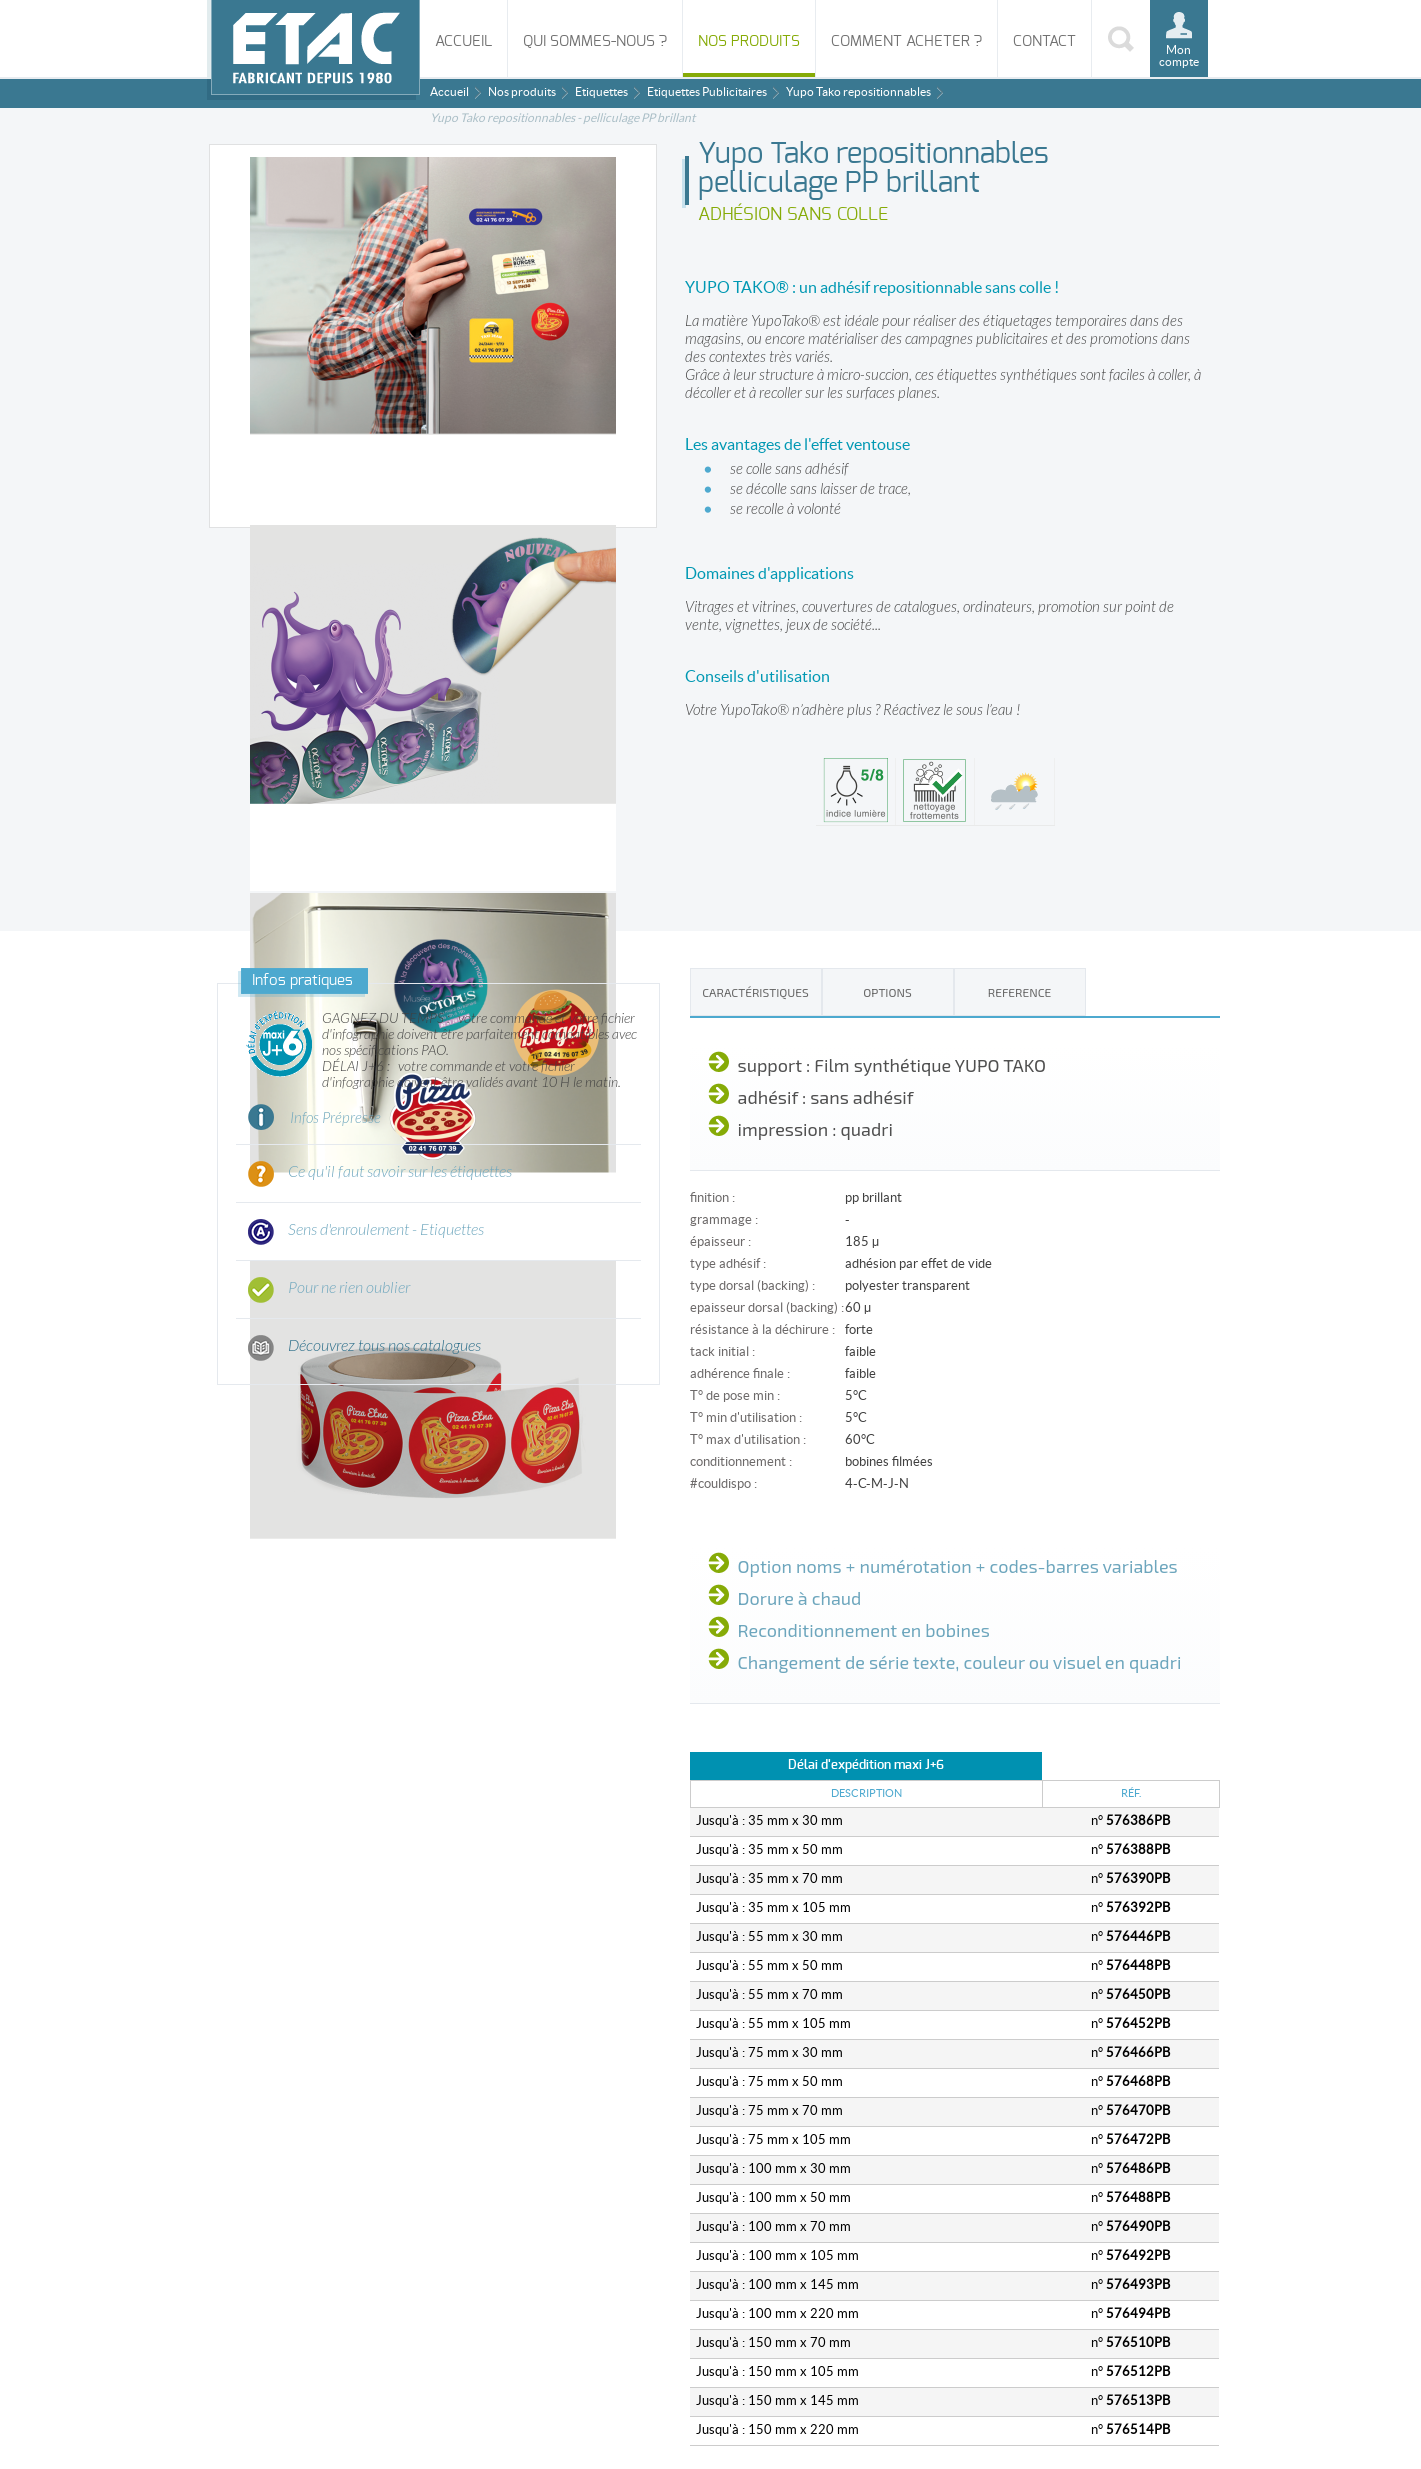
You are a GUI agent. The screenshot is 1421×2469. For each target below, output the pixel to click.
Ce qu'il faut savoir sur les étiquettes (400, 1172)
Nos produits (749, 41)
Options (887, 992)
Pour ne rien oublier (349, 1288)
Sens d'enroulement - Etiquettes (386, 1230)
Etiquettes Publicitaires (707, 91)
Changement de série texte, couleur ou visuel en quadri (960, 1662)
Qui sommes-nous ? (595, 41)
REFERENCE (1019, 992)
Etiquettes (601, 91)
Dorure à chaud (800, 1598)
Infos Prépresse (335, 1118)
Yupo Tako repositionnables (858, 91)
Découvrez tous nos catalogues (384, 1346)
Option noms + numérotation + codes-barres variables (958, 1566)
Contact (1044, 41)
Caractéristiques (755, 992)
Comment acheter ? (906, 41)
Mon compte (1179, 55)
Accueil (463, 41)
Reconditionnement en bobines (864, 1630)
